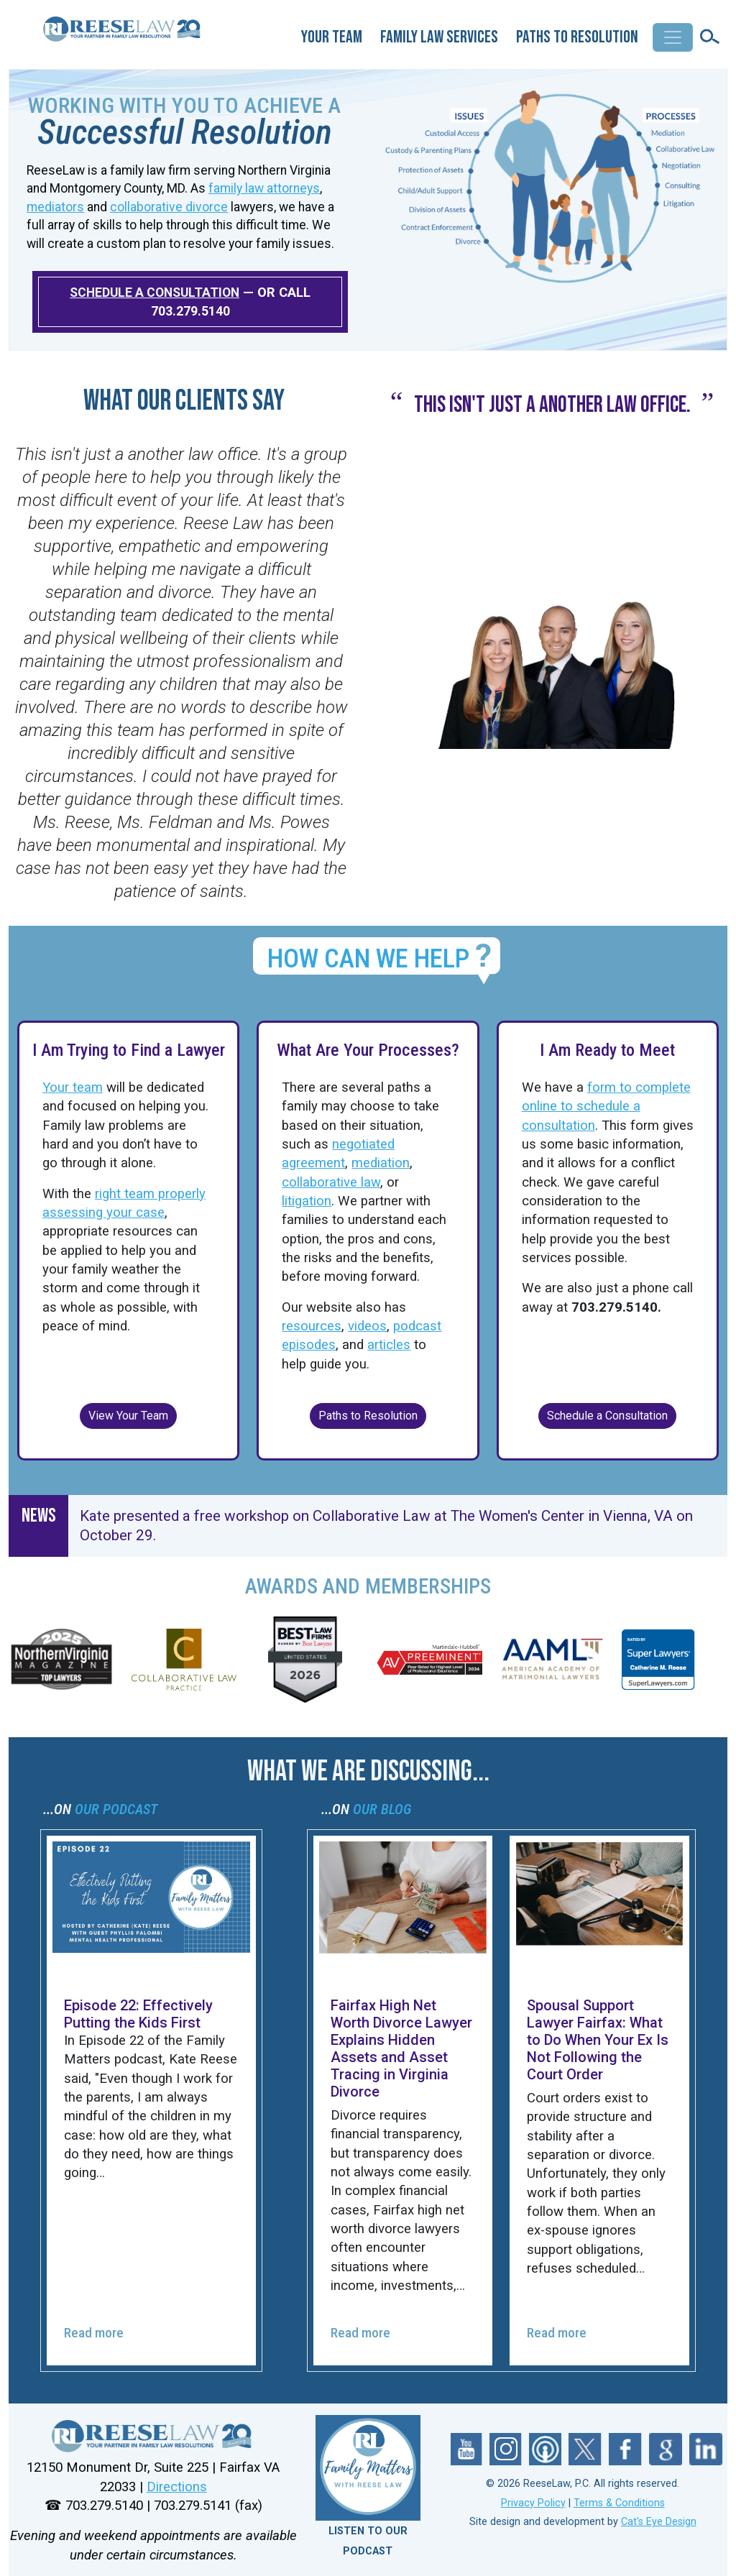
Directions (177, 2487)
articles (388, 1345)
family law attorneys (264, 188)
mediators (55, 207)
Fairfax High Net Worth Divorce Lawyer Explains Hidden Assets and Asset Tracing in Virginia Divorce (401, 2048)
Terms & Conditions (619, 2503)
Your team (72, 1087)
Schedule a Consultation (607, 1415)
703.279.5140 (190, 311)
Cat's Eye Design (658, 2522)
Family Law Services (439, 37)
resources (311, 1326)
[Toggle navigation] (673, 37)
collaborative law (331, 1182)
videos (367, 1326)
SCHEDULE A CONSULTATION (154, 292)
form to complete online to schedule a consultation (606, 1106)
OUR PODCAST (116, 1809)
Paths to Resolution (577, 37)
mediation (380, 1163)
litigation (306, 1201)
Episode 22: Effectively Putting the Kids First (138, 2014)
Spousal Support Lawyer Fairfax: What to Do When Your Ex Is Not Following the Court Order (597, 2040)
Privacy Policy (533, 2503)
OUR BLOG (382, 1809)
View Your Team (128, 1415)
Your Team (331, 37)
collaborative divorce (169, 207)
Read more (94, 2332)
